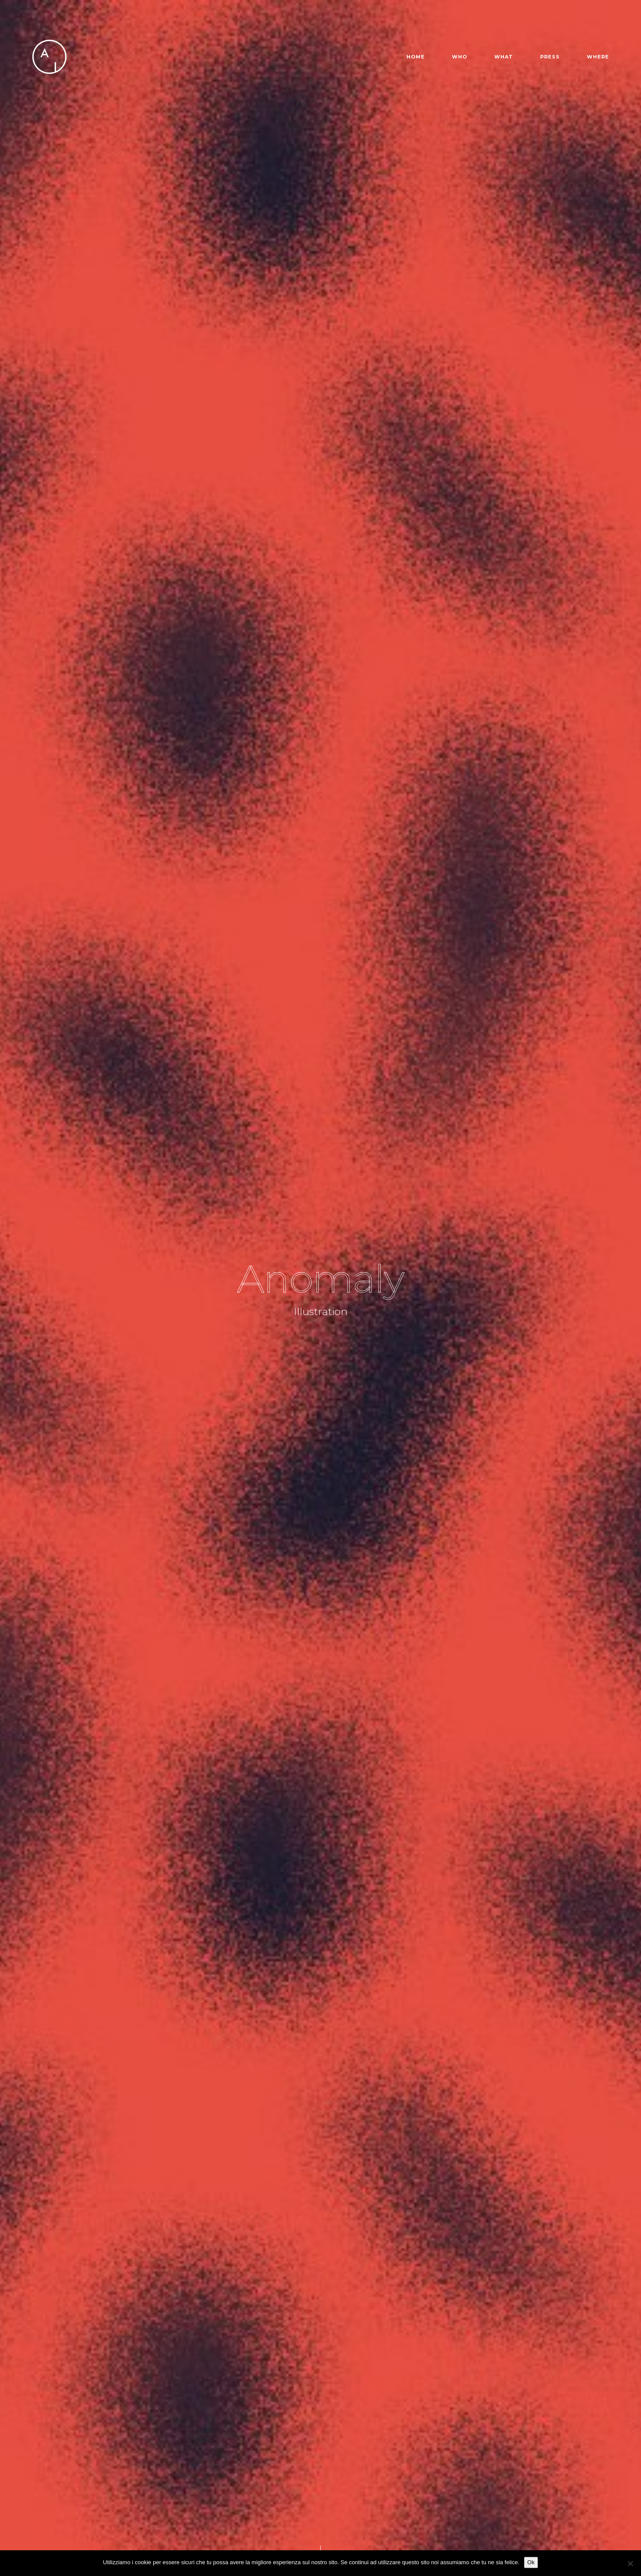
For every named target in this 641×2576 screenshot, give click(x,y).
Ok (531, 2562)
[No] (630, 2563)
